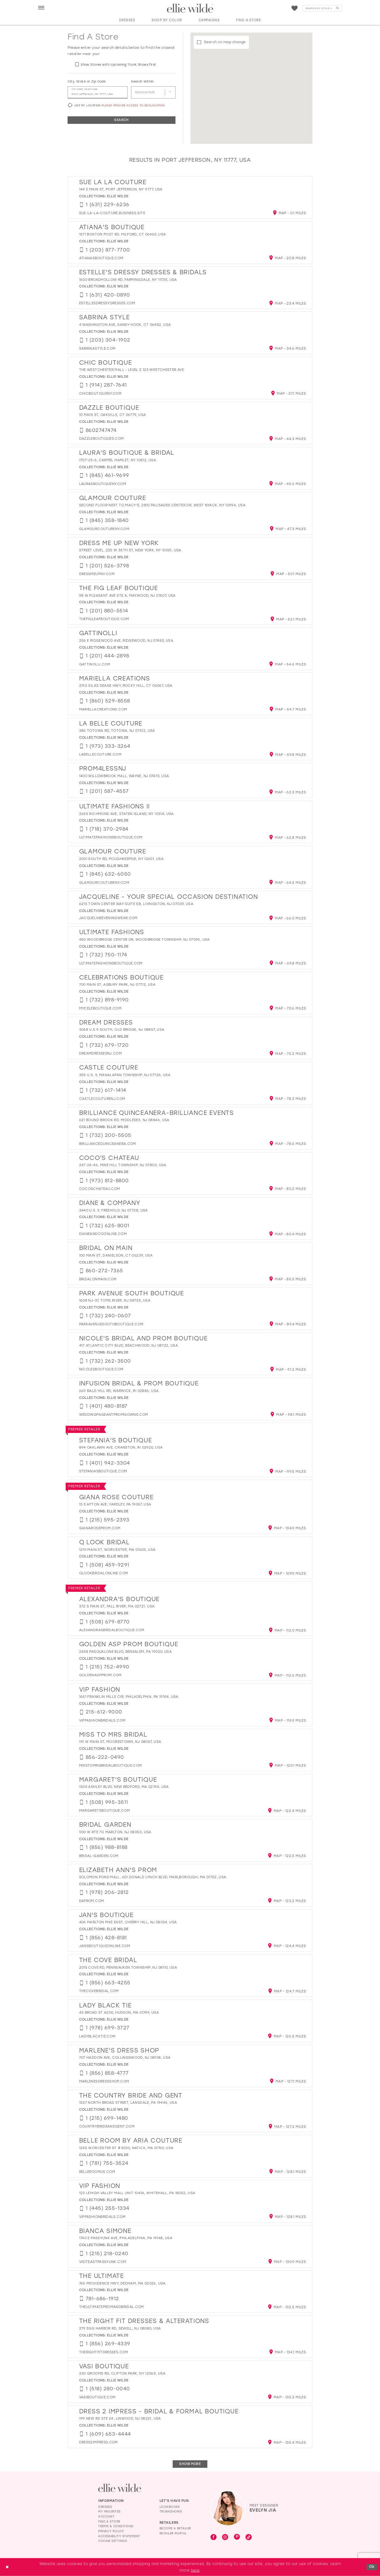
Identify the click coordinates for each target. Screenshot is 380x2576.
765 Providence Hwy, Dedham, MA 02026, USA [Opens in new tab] (122, 2283)
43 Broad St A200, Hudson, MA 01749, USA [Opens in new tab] (119, 2013)
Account (106, 2516)
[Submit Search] (337, 8)
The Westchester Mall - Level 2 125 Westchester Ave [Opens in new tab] (131, 370)
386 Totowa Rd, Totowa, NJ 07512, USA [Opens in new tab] (117, 731)
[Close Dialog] (7, 2567)
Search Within (142, 81)
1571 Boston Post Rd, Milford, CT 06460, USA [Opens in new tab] (122, 234)
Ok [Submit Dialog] (372, 2566)
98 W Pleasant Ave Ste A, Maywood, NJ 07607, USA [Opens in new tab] (127, 596)
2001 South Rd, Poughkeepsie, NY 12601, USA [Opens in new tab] (121, 859)
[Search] (322, 8)
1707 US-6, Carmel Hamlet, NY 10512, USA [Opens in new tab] (117, 460)
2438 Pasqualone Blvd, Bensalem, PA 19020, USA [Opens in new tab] (125, 1652)
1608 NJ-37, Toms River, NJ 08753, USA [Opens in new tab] (115, 1300)
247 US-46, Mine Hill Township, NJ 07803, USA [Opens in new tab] (122, 1165)
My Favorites (109, 2511)
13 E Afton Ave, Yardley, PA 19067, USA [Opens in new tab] (115, 1504)
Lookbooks (170, 2506)
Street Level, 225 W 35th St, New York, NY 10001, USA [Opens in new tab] (130, 550)
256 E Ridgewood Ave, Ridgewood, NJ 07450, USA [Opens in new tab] (126, 641)
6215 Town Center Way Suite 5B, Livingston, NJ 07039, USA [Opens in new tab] (136, 904)
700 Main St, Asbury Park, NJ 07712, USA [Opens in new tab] (117, 985)
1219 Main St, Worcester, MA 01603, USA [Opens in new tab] (117, 1550)
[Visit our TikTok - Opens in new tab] (248, 2537)
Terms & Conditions (115, 2526)
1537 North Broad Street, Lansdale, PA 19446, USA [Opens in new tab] (128, 2103)
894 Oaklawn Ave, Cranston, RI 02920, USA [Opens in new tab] (121, 1447)
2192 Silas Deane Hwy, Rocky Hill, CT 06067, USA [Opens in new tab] (126, 686)
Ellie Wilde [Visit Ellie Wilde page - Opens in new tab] (117, 196)
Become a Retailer (175, 2528)
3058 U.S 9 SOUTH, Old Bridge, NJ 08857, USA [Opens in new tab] (122, 1030)
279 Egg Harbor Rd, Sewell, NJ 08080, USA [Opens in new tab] (120, 2328)
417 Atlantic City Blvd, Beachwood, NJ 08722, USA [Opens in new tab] (128, 1346)
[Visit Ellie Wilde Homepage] (119, 2488)
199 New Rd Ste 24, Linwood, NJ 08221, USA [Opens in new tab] (120, 2419)
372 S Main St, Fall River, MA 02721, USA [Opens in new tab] (117, 1606)
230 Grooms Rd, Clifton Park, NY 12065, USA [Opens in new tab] (122, 2373)
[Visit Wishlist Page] (294, 8)
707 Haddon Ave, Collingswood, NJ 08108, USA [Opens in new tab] (125, 2058)
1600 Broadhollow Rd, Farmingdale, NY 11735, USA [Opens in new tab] (128, 280)
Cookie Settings (112, 2541)
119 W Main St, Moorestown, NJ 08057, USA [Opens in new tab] (120, 1742)
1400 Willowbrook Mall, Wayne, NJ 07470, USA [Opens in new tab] (124, 776)
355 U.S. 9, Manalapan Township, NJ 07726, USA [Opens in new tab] (125, 1075)
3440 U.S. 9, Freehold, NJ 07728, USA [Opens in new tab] (113, 1210)
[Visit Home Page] (190, 8)
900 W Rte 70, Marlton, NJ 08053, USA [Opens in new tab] (115, 1832)
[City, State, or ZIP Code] (97, 92)
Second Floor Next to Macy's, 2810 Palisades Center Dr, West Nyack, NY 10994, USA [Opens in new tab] (162, 505)
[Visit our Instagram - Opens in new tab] (225, 2537)
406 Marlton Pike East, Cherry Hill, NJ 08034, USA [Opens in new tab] (128, 1922)
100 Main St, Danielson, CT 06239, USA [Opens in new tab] (116, 1255)
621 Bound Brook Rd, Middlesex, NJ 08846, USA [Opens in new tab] (124, 1120)
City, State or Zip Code (86, 81)
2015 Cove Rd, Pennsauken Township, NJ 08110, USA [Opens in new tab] (128, 1968)
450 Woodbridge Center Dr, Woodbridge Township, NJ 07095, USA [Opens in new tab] (144, 940)
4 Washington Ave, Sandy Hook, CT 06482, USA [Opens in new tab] (125, 325)
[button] (41, 8)
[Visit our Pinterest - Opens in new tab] (237, 2537)
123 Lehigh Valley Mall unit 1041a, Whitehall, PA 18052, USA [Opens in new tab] (137, 2193)
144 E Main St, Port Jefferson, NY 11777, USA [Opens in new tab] (121, 189)
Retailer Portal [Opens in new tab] (173, 2533)
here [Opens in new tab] (195, 2570)
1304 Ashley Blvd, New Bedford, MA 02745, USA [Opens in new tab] (124, 1787)
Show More (190, 2464)
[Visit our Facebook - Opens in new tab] (213, 2537)
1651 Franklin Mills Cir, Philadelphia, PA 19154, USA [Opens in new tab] (129, 1697)
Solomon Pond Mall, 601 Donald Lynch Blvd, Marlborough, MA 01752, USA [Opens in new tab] (152, 1877)
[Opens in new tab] (112, 213)
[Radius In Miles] (153, 92)
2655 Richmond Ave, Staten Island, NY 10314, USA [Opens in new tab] (126, 814)
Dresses (105, 2506)
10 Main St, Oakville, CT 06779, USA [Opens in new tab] (112, 415)
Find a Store (109, 2521)
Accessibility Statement (119, 2536)
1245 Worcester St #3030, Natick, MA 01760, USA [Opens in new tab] (126, 2148)
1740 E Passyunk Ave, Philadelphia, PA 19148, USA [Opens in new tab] (126, 2238)
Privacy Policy (111, 2531)
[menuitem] (41, 8)
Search (121, 120)
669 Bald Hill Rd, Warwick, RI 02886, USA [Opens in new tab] (119, 1391)
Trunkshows (171, 2511)
